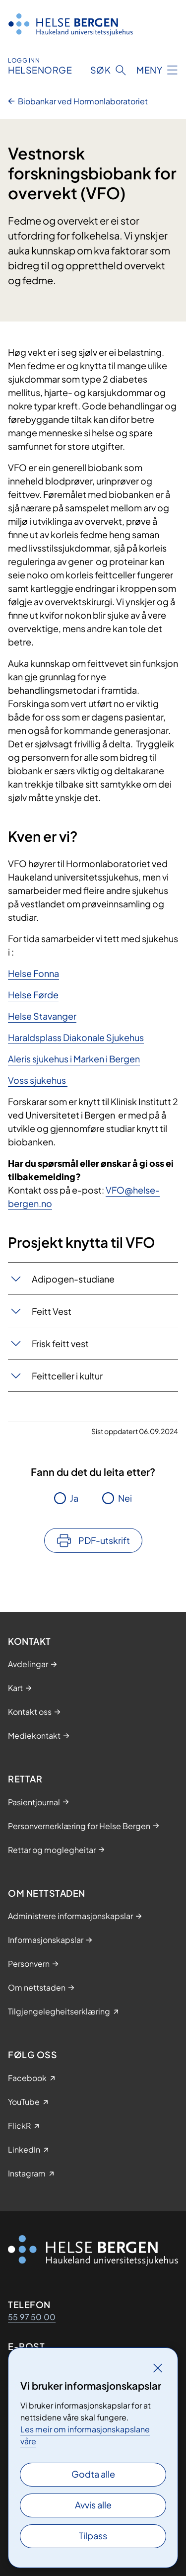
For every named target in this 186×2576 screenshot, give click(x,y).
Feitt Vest (51, 1311)
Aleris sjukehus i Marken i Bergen (74, 1058)
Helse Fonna (33, 973)
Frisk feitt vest (60, 1343)
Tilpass (93, 2535)
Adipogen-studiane (73, 1279)
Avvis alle (93, 2504)
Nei (125, 1498)
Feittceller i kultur (67, 1375)
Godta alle (93, 2474)
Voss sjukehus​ (37, 1080)
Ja (74, 1498)
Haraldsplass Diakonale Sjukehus (76, 1037)
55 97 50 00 (32, 2317)
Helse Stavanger (42, 1016)
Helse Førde (33, 994)
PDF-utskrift (104, 1540)
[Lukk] (158, 2368)
